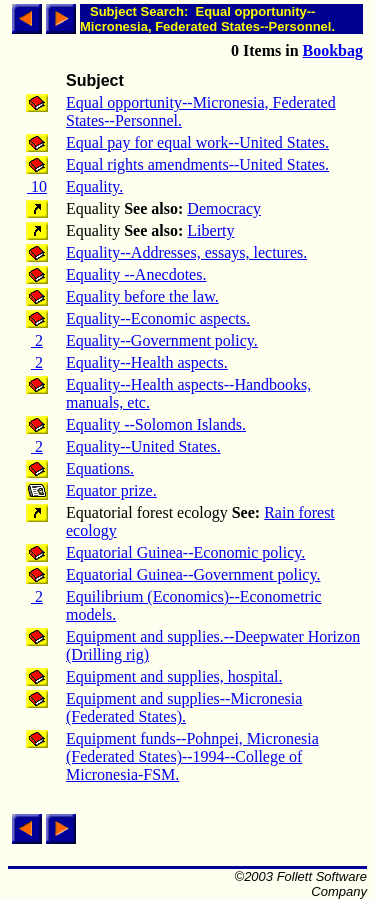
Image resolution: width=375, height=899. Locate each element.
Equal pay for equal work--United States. (197, 142)
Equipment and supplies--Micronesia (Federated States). (184, 707)
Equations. (100, 468)
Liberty (210, 230)
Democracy (224, 208)
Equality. (94, 186)
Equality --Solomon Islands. (156, 424)
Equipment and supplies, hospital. (174, 676)
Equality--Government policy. (162, 340)
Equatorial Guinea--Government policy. (193, 574)
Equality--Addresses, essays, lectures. (186, 252)
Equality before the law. (142, 296)
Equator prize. (111, 490)
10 (37, 186)
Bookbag (333, 50)
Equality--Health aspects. (147, 362)
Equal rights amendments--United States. (197, 164)
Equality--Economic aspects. (158, 318)
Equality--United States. (143, 446)
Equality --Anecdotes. (136, 274)
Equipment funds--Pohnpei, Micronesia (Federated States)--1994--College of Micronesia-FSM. (192, 756)
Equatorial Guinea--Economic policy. (185, 552)
